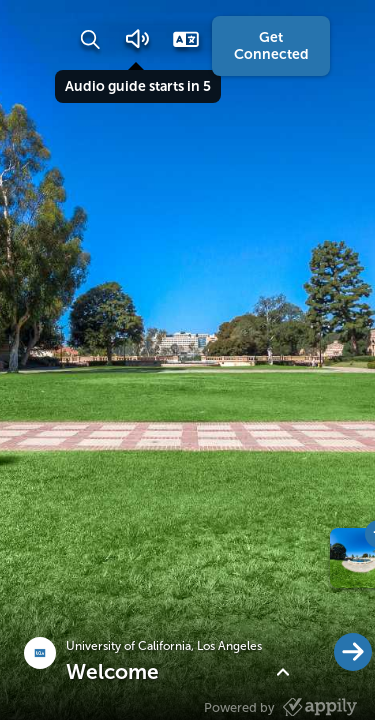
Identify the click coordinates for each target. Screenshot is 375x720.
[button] (90, 39)
